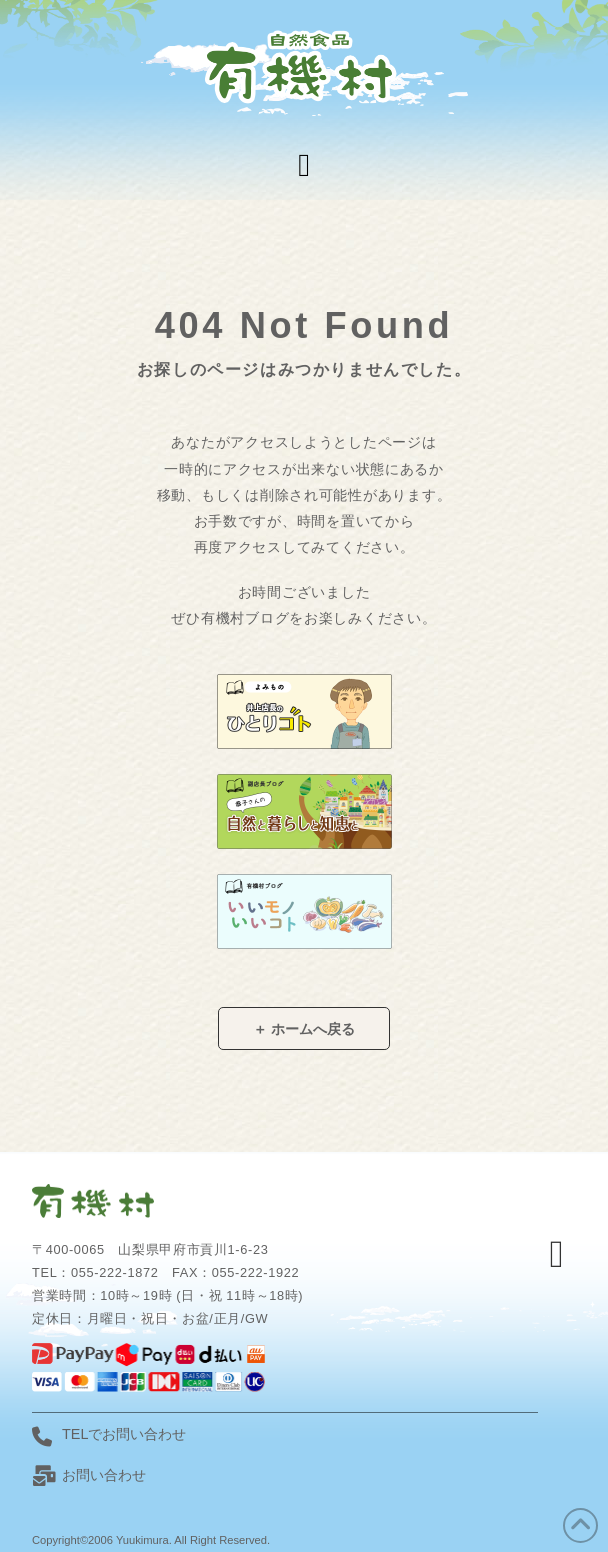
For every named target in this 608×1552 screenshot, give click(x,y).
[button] (304, 165)
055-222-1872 (114, 1272)
